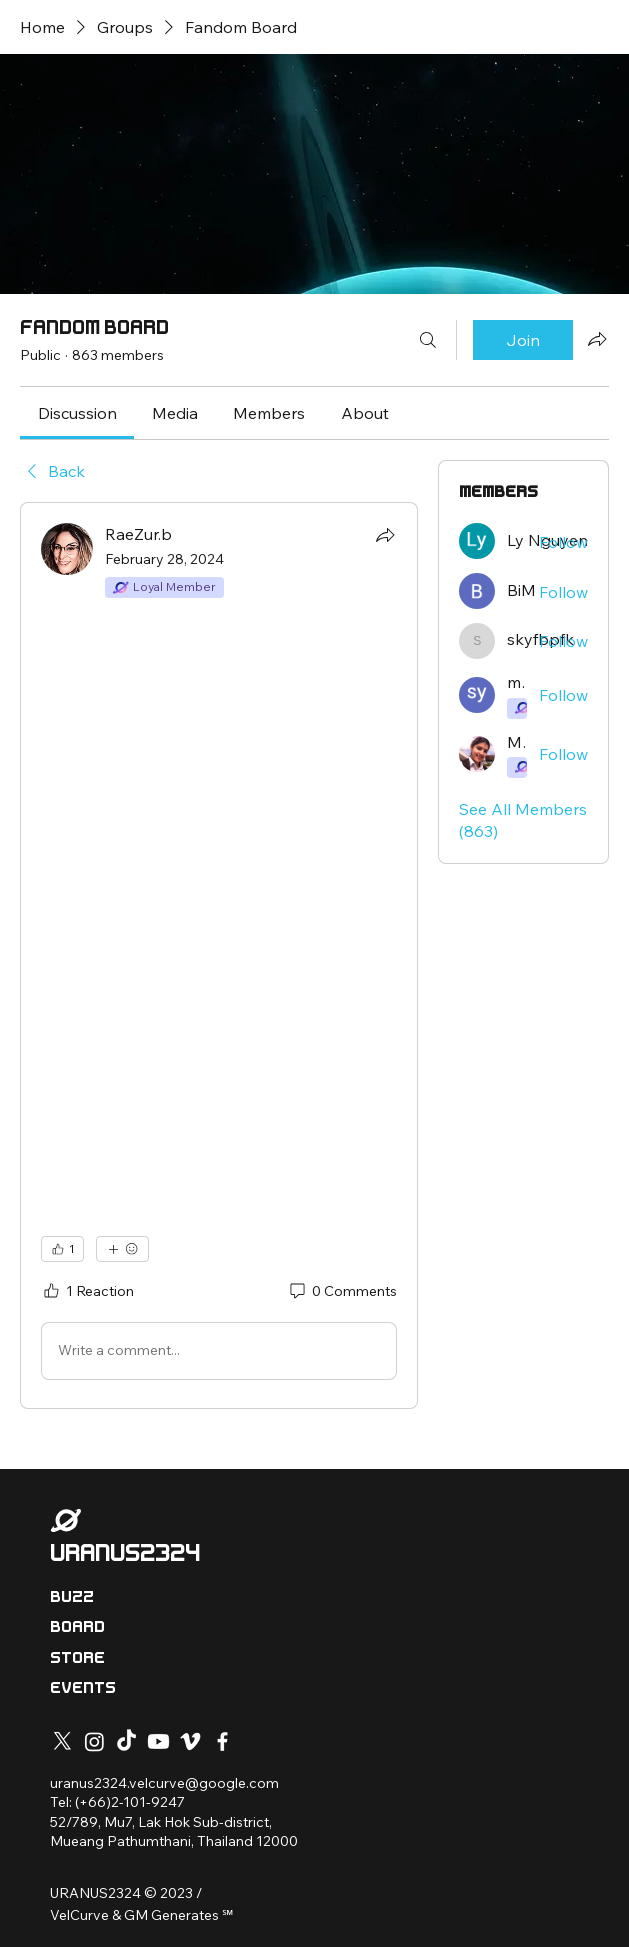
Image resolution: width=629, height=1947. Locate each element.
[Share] (385, 535)
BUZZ (72, 1597)
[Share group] (597, 339)
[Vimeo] (190, 1741)
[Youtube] (158, 1741)
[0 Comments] (342, 1292)
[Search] (428, 340)
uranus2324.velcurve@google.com (164, 1783)
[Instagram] (94, 1741)
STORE (77, 1658)
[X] (62, 1741)
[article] (219, 955)
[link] (77, 413)
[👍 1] (62, 1249)
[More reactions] (122, 1249)
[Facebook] (222, 1741)
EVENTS (83, 1688)
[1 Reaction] (87, 1292)
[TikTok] (126, 1741)
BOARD (77, 1627)
